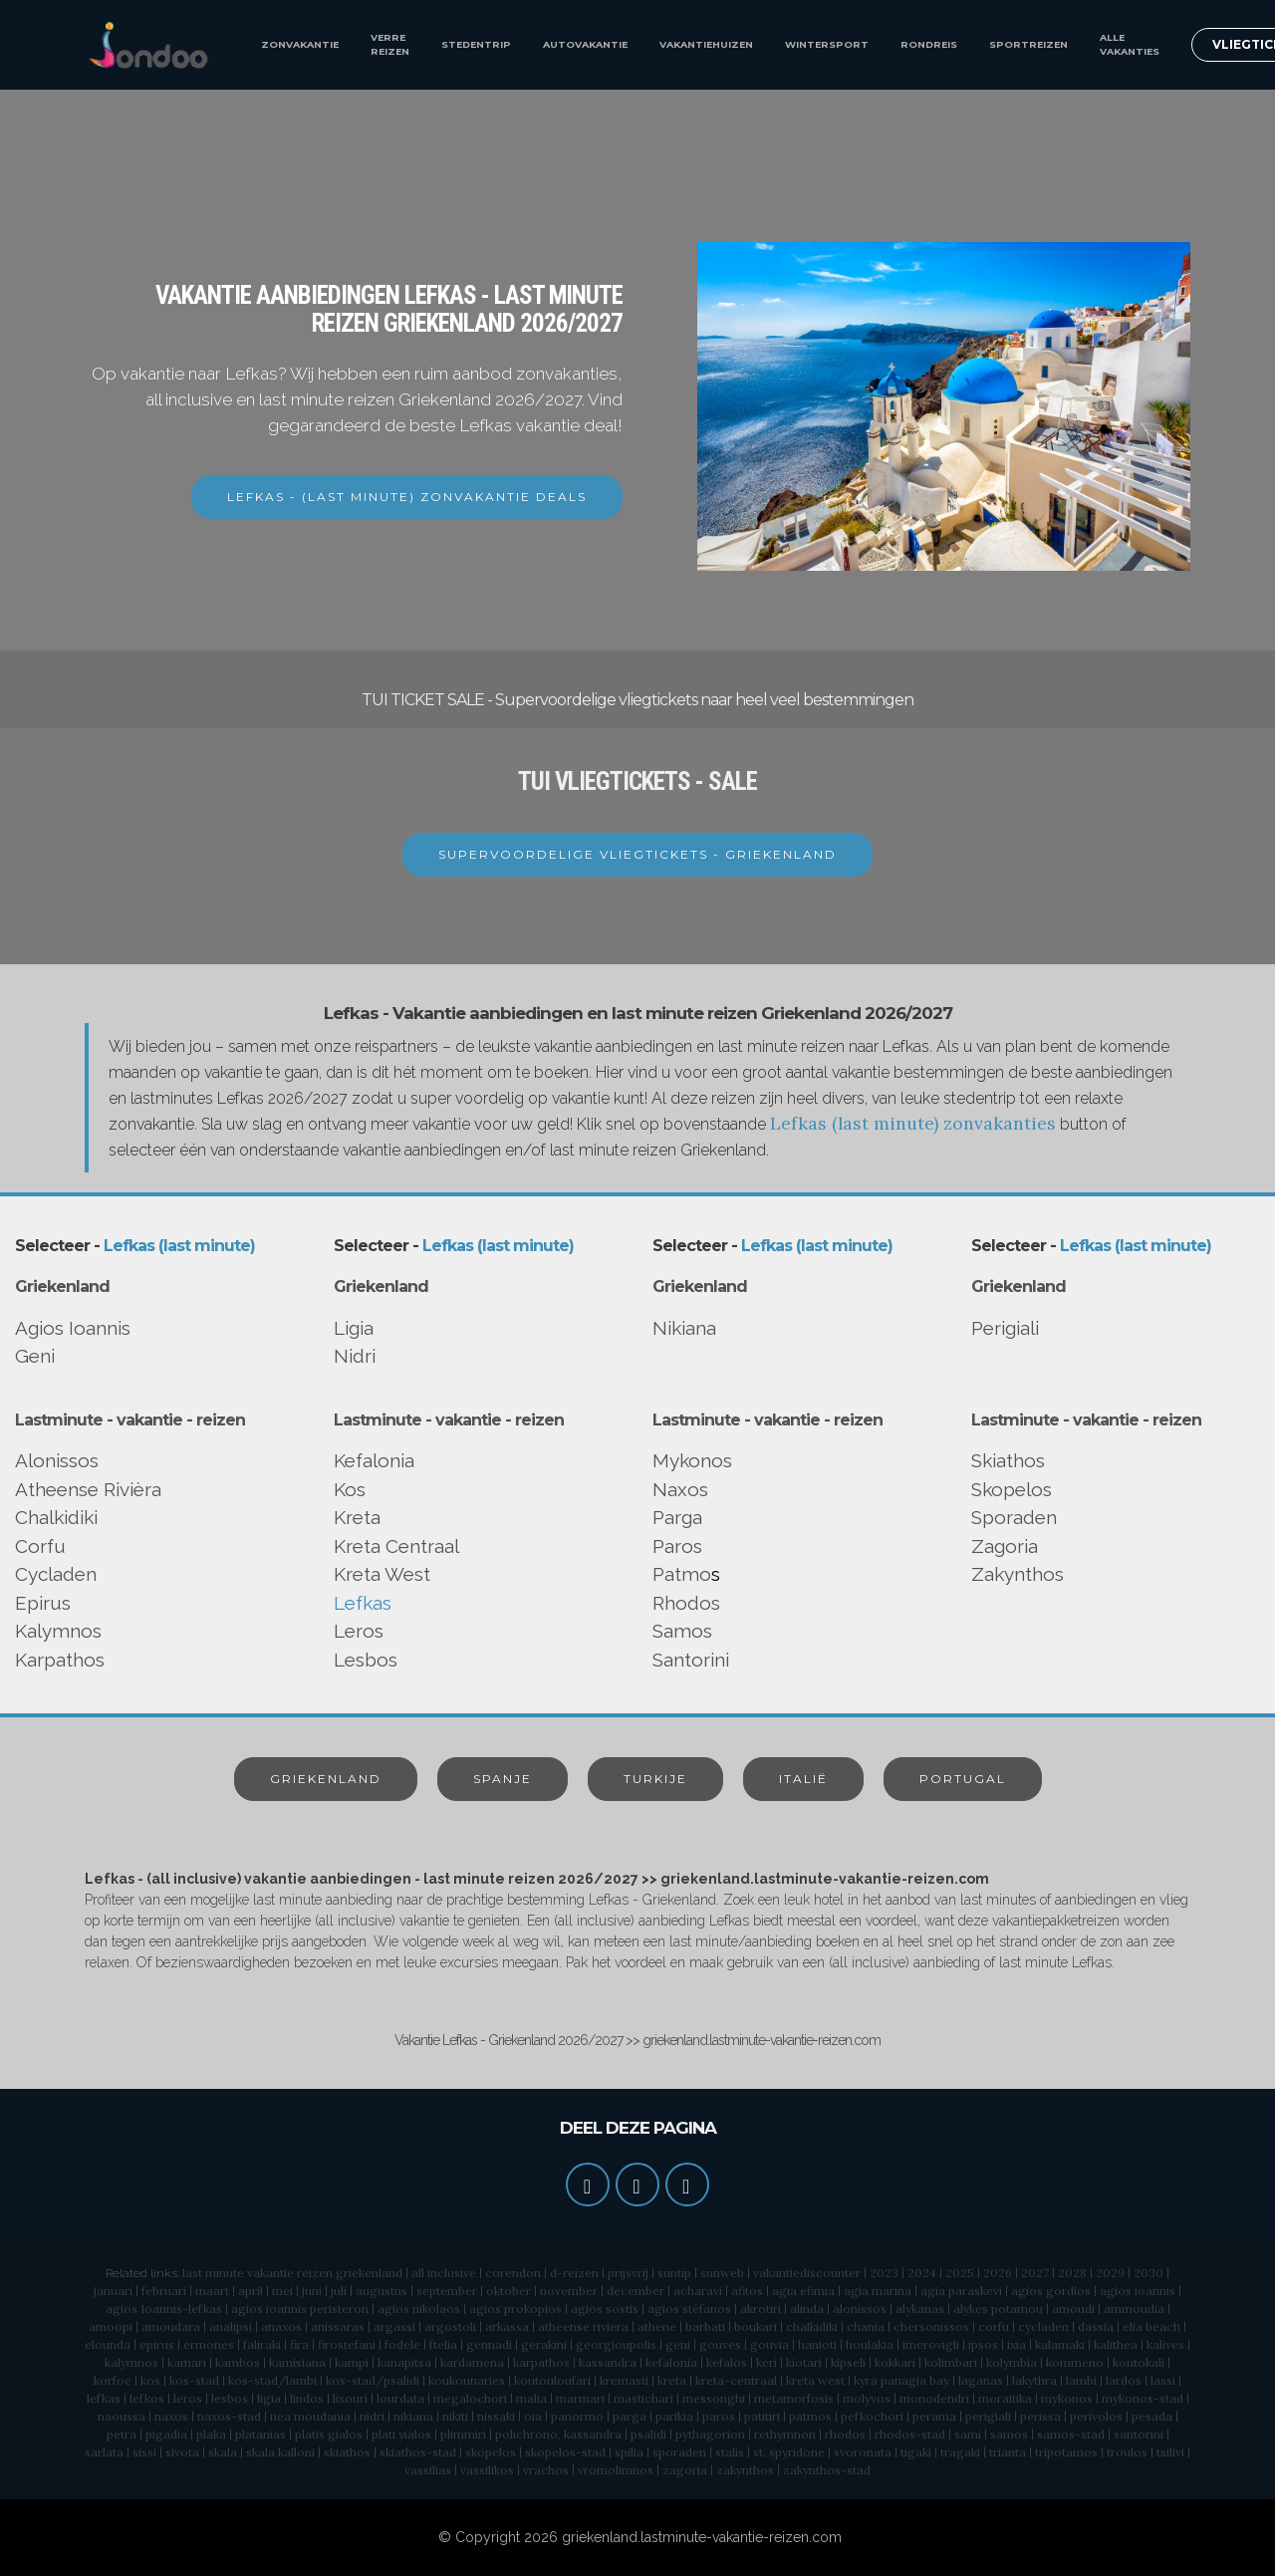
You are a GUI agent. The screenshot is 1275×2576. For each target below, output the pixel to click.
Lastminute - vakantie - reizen (130, 1420)
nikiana (413, 2416)
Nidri (355, 1356)
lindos (307, 2398)
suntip (674, 2272)
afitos (747, 2290)
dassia (1096, 2326)
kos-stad (194, 2380)
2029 (1110, 2272)
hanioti (817, 2344)
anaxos (281, 2326)
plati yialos (401, 2434)
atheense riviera (583, 2326)
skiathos (347, 2452)
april (250, 2290)
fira (299, 2344)
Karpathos (60, 1660)
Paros (677, 1546)
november (569, 2290)
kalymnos (131, 2362)
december (635, 2290)
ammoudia (1134, 2308)
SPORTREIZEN (1028, 44)
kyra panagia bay (901, 2380)
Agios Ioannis (72, 1328)
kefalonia (671, 2362)
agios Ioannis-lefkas (164, 2308)
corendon (513, 2272)
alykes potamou (998, 2308)
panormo (577, 2416)
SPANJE (502, 1778)
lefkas (104, 2398)
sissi (144, 2452)
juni (312, 2290)
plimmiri (463, 2434)
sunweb (722, 2272)
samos (1009, 2434)
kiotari (804, 2362)
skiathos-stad (418, 2452)
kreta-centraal (736, 2380)
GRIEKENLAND (326, 1778)
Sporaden (1014, 1517)
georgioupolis (616, 2344)
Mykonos (692, 1460)
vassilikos (487, 2469)
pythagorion (710, 2434)
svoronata (863, 2452)
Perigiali (1005, 1328)
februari (163, 2290)
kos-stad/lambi (272, 2380)
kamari (186, 2362)
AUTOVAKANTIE (585, 44)
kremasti (624, 2380)
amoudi (1073, 2308)
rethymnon (785, 2434)
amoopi (110, 2326)
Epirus (43, 1603)
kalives (1165, 2344)
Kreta (357, 1517)
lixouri (350, 2398)
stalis (729, 2452)
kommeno (1075, 2362)
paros (718, 2416)
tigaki (915, 2452)
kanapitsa (404, 2362)
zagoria (684, 2469)
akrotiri (760, 2308)
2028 (1072, 2272)
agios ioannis (1137, 2290)
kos (150, 2380)
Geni (35, 1356)
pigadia (166, 2434)
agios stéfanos (689, 2308)
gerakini (544, 2344)
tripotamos (1066, 2452)
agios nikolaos (419, 2308)
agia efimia (803, 2290)
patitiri (762, 2416)
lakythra (1034, 2380)
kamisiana (297, 2362)
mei (282, 2290)
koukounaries (466, 2380)
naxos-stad (229, 2416)
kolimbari (950, 2362)
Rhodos (686, 1603)
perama (934, 2416)
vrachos (546, 2469)
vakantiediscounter (807, 2272)
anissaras (338, 2326)
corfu (993, 2326)
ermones (208, 2344)
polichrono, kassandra (558, 2434)
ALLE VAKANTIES (1129, 44)
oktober (508, 2290)
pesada (1152, 2416)
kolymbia (1011, 2362)
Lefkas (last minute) (179, 1245)
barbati (705, 2326)
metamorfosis (794, 2398)
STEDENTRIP (476, 44)
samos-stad (1071, 2434)
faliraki (262, 2344)
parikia (674, 2416)
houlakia (869, 2344)
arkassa (507, 2326)
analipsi (230, 2326)
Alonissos (57, 1460)
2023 (884, 2272)
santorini (1138, 2434)
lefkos (146, 2398)
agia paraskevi (961, 2290)
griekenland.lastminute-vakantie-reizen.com (702, 2537)
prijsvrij (628, 2272)
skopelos (490, 2452)
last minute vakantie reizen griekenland (292, 2272)
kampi (352, 2362)
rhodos (845, 2434)
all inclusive (443, 2272)
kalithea (1116, 2344)
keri (766, 2362)
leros (187, 2398)
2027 (1035, 2272)
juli (339, 2290)
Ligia (354, 1328)
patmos (810, 2416)
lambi (1081, 2380)
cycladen (1043, 2326)
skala (222, 2452)
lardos (1124, 2380)
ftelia (443, 2344)
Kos (350, 1489)
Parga (677, 1517)
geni (677, 2344)
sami (967, 2434)
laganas (980, 2380)
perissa (1040, 2416)
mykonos (1067, 2398)
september (446, 2290)
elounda (107, 2344)
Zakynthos (1017, 1574)
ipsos (983, 2344)
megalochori (470, 2398)
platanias (260, 2434)
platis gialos (329, 2434)
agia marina (877, 2290)
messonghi (713, 2398)
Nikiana (684, 1328)
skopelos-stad (565, 2452)
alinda (807, 2308)
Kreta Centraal (396, 1546)
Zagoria (1004, 1546)
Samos (682, 1631)
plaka (211, 2434)
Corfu (40, 1546)
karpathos (541, 2362)
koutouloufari (552, 2380)
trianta (1007, 2452)
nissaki (496, 2416)
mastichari (643, 2398)
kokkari (895, 2362)
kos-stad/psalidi (372, 2380)
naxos (171, 2416)
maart (212, 2290)
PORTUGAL (962, 1778)
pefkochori (872, 2416)
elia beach (1151, 2326)
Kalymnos (58, 1631)
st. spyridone (789, 2452)
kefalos (726, 2362)
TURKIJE (655, 1778)
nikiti (455, 2416)
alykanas (919, 2308)
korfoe (112, 2380)
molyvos (867, 2398)
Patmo (681, 1574)
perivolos (1096, 2416)
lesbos (229, 2398)
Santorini (690, 1660)
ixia (1016, 2344)
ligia (269, 2398)
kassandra (608, 2362)
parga (629, 2416)
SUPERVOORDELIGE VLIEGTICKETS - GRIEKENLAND (637, 854)
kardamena (472, 2362)
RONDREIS (928, 44)
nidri (372, 2416)
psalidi (648, 2434)
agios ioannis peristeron (300, 2308)
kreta (671, 2380)
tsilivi (1170, 2452)
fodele (402, 2344)
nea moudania (310, 2416)
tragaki (960, 2452)
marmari (580, 2398)
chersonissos (931, 2326)
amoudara (170, 2326)
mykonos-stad (1142, 2398)
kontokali (1138, 2362)
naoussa (121, 2416)
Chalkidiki (56, 1517)
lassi (1162, 2380)
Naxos (680, 1489)
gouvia (769, 2344)
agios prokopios (515, 2308)
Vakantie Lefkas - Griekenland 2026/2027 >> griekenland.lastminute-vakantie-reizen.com (637, 2040)
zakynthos (745, 2469)
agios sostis (604, 2308)
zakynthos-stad (827, 2469)
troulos (1127, 2452)
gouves (720, 2344)
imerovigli (930, 2344)
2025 (959, 2272)
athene (657, 2326)
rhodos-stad (910, 2434)
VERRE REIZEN (390, 44)
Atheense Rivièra (88, 1489)
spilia (629, 2452)
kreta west (815, 2380)
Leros (358, 1631)
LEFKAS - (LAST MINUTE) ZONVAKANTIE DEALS (407, 496)
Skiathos (1008, 1460)
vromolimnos (615, 2469)
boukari (755, 2326)
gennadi (489, 2344)
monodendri (934, 2398)
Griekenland (62, 1286)
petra (121, 2434)
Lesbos (365, 1660)
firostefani (347, 2344)
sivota (182, 2452)
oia (533, 2416)
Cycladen (56, 1574)
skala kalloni (280, 2452)
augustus (381, 2290)
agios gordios (1051, 2290)
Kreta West (382, 1574)
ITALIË (803, 1778)
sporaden (679, 2452)
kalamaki (1060, 2344)
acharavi (697, 2290)
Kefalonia (374, 1460)
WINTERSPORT (827, 44)
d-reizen (574, 2272)
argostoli (450, 2326)
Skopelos (1011, 1489)
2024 (921, 2272)
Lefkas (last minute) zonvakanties (913, 1123)
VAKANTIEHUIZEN (706, 44)
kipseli (848, 2362)
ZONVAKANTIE (300, 44)
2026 (997, 2272)
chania (866, 2326)
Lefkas (362, 1603)
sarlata (104, 2452)
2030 (1148, 2272)
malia (531, 2398)
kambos (237, 2362)
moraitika (1005, 2398)
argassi (394, 2326)
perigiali (988, 2416)
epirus (156, 2344)
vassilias (427, 2469)
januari (113, 2290)
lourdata (400, 2398)
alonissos (860, 2308)
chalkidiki (812, 2326)
